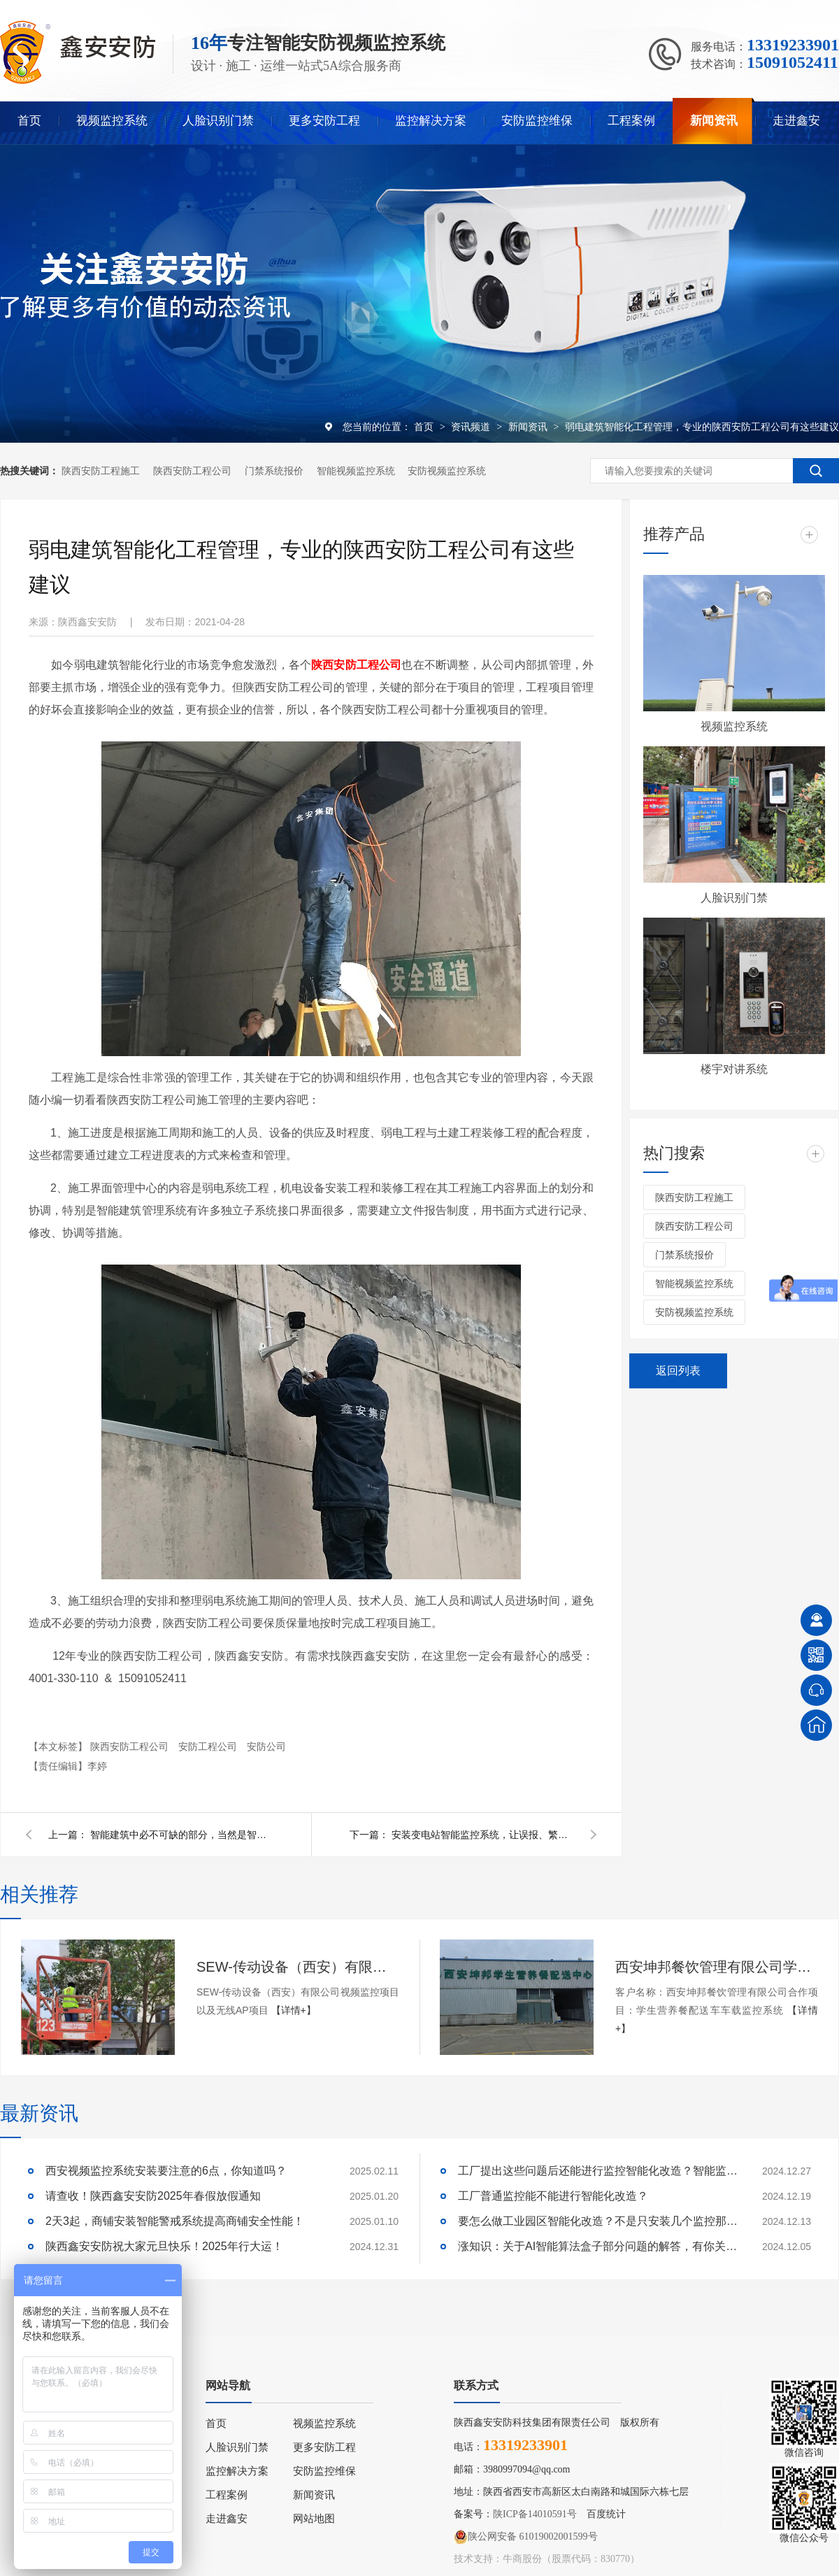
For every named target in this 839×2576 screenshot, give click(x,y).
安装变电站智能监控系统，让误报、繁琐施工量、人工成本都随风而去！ (482, 1834)
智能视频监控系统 (356, 470)
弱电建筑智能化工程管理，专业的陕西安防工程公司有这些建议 (702, 426)
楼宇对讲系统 (734, 1069)
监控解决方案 (430, 120)
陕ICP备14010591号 (535, 2514)
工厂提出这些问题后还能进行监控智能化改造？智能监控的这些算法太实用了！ (598, 2171)
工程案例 (631, 120)
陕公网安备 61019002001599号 (526, 2537)
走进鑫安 (796, 120)
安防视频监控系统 (447, 470)
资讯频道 (472, 426)
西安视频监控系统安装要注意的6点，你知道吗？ (166, 2171)
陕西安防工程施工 (101, 470)
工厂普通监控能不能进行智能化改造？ (553, 2196)
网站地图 (314, 2518)
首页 (29, 120)
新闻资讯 (714, 120)
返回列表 (678, 1370)
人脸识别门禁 (218, 120)
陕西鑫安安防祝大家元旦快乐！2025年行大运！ (164, 2246)
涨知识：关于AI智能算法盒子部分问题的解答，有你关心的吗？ (598, 2246)
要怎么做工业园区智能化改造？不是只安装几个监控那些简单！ (598, 2221)
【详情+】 (293, 2010)
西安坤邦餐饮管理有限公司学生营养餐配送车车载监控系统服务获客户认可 (716, 1966)
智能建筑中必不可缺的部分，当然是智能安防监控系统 (181, 1834)
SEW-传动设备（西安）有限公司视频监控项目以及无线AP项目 (297, 1966)
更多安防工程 (324, 120)
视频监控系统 (112, 120)
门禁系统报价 (274, 470)
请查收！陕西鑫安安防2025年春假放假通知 (153, 2196)
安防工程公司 (209, 1746)
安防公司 (266, 1746)
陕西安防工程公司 (192, 470)
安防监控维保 (537, 120)
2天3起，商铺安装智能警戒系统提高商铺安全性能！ (174, 2221)
